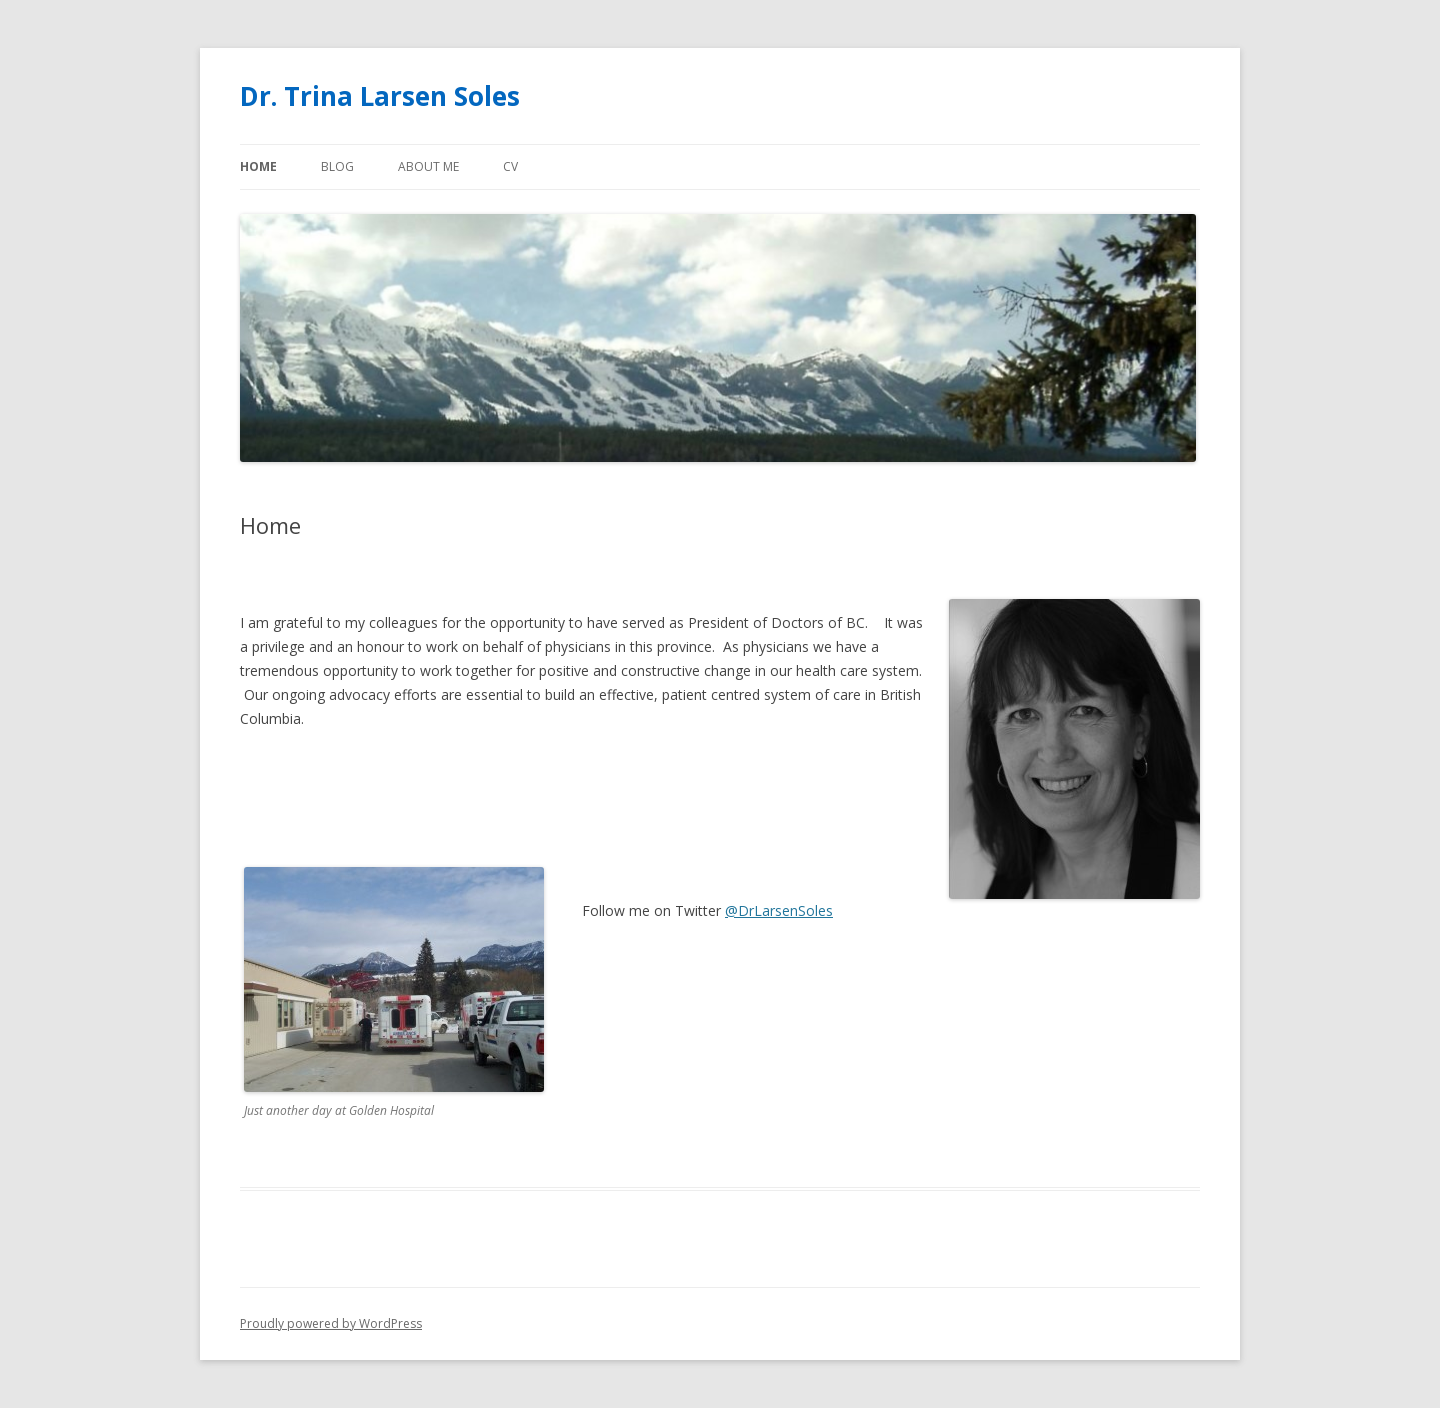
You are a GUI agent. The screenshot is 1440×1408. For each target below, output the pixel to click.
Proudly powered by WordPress (331, 1323)
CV (510, 166)
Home (258, 166)
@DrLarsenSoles (779, 910)
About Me (428, 166)
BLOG (337, 166)
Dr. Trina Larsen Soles (380, 96)
